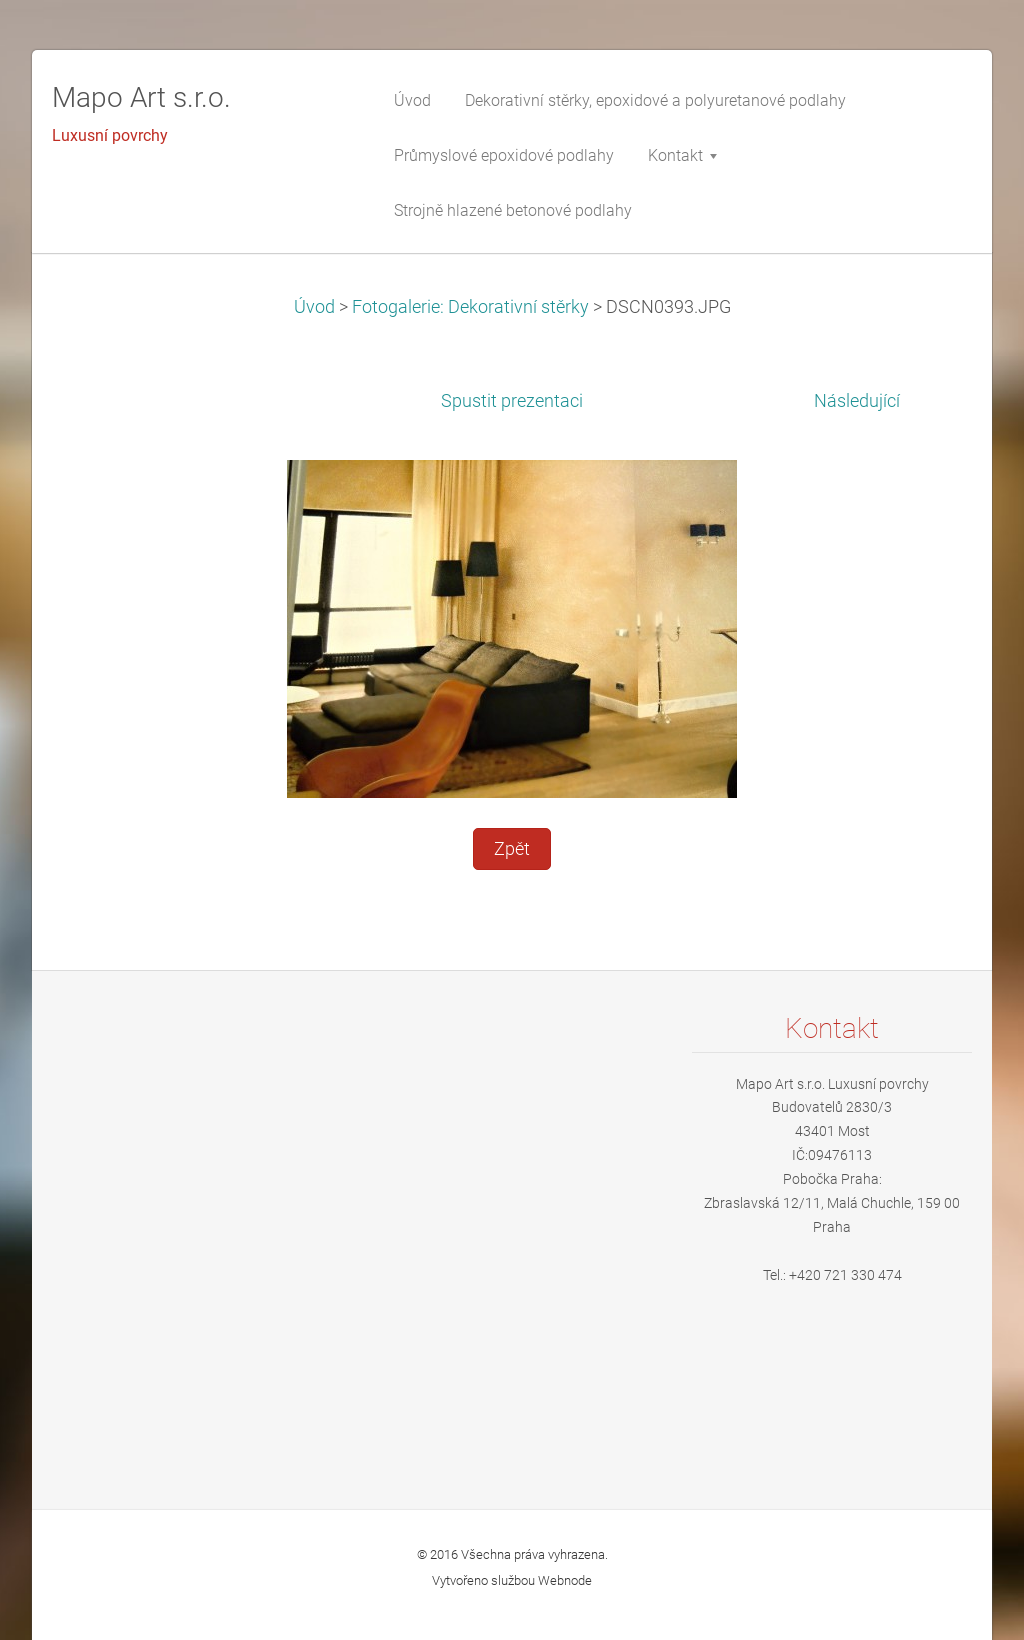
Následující (857, 401)
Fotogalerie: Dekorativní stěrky (470, 307)
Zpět (512, 849)
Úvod (314, 307)
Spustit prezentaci (512, 401)
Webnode (565, 1580)
